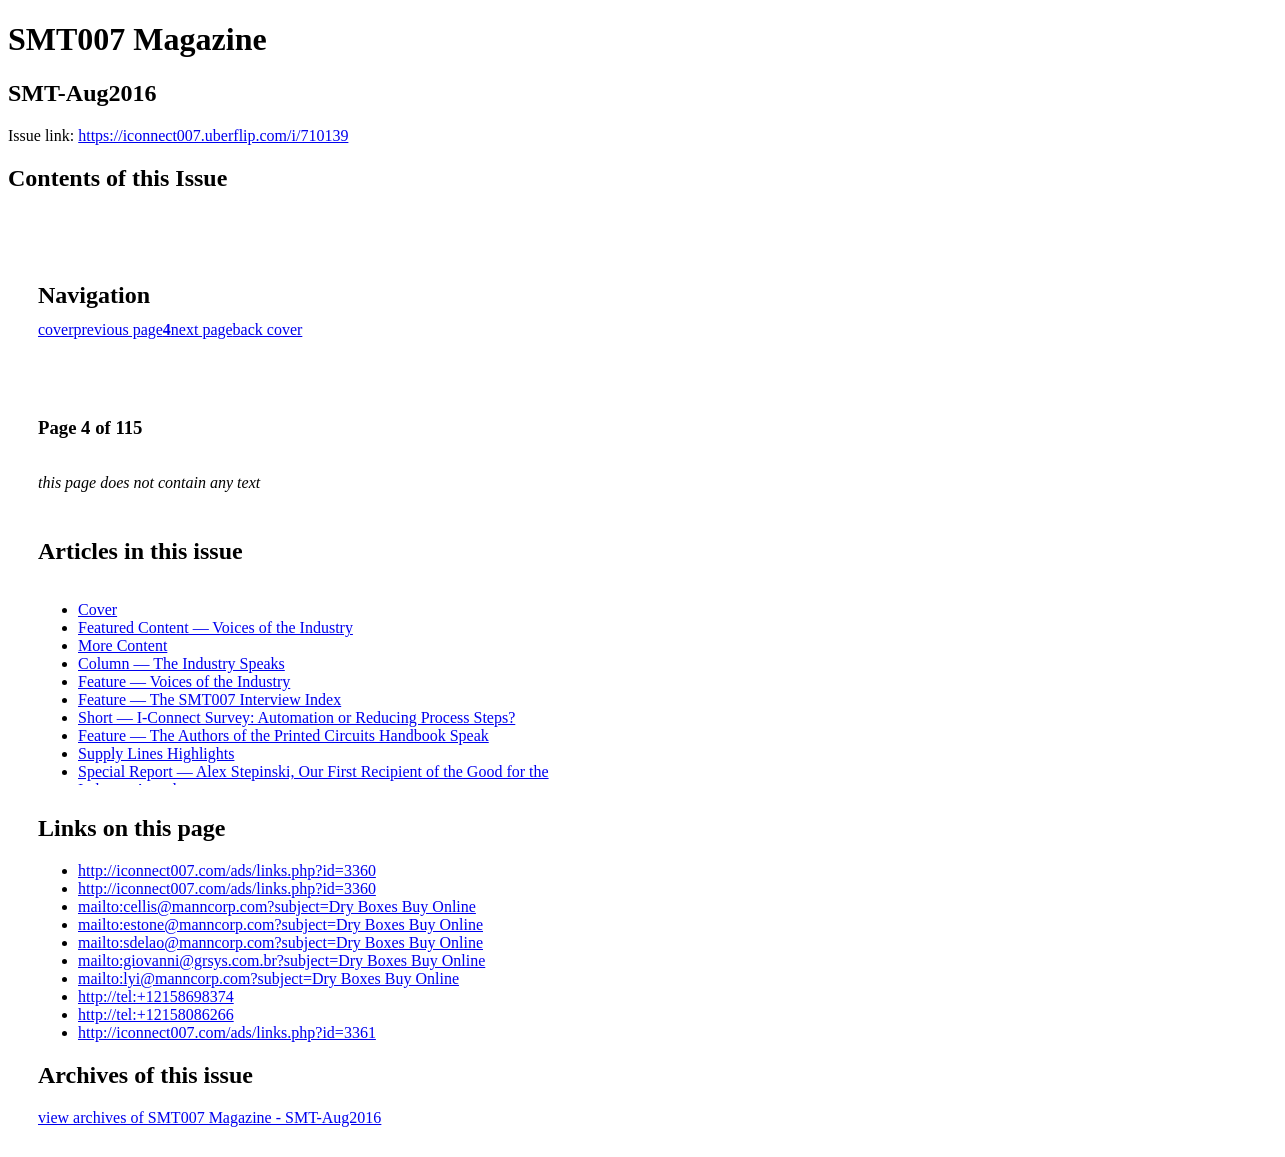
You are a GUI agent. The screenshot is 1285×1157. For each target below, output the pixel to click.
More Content (122, 645)
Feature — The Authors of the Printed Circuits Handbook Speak (283, 735)
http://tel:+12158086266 (156, 1014)
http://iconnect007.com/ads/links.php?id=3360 (227, 870)
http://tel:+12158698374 (156, 996)
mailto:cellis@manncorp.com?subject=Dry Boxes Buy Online (277, 906)
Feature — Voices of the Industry (184, 681)
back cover (268, 329)
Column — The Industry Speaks (181, 663)
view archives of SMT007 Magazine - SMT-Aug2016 (209, 1117)
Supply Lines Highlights (156, 753)
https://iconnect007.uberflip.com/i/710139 (213, 135)
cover (56, 329)
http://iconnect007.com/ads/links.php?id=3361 (227, 1032)
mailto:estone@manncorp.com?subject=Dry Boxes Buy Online (280, 924)
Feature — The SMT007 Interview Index (209, 699)
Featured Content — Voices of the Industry (215, 627)
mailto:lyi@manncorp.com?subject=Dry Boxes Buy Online (268, 978)
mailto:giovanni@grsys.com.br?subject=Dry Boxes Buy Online (281, 960)
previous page (118, 329)
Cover (97, 609)
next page (202, 329)
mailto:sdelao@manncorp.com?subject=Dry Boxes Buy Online (280, 942)
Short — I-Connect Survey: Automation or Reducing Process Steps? (296, 717)
